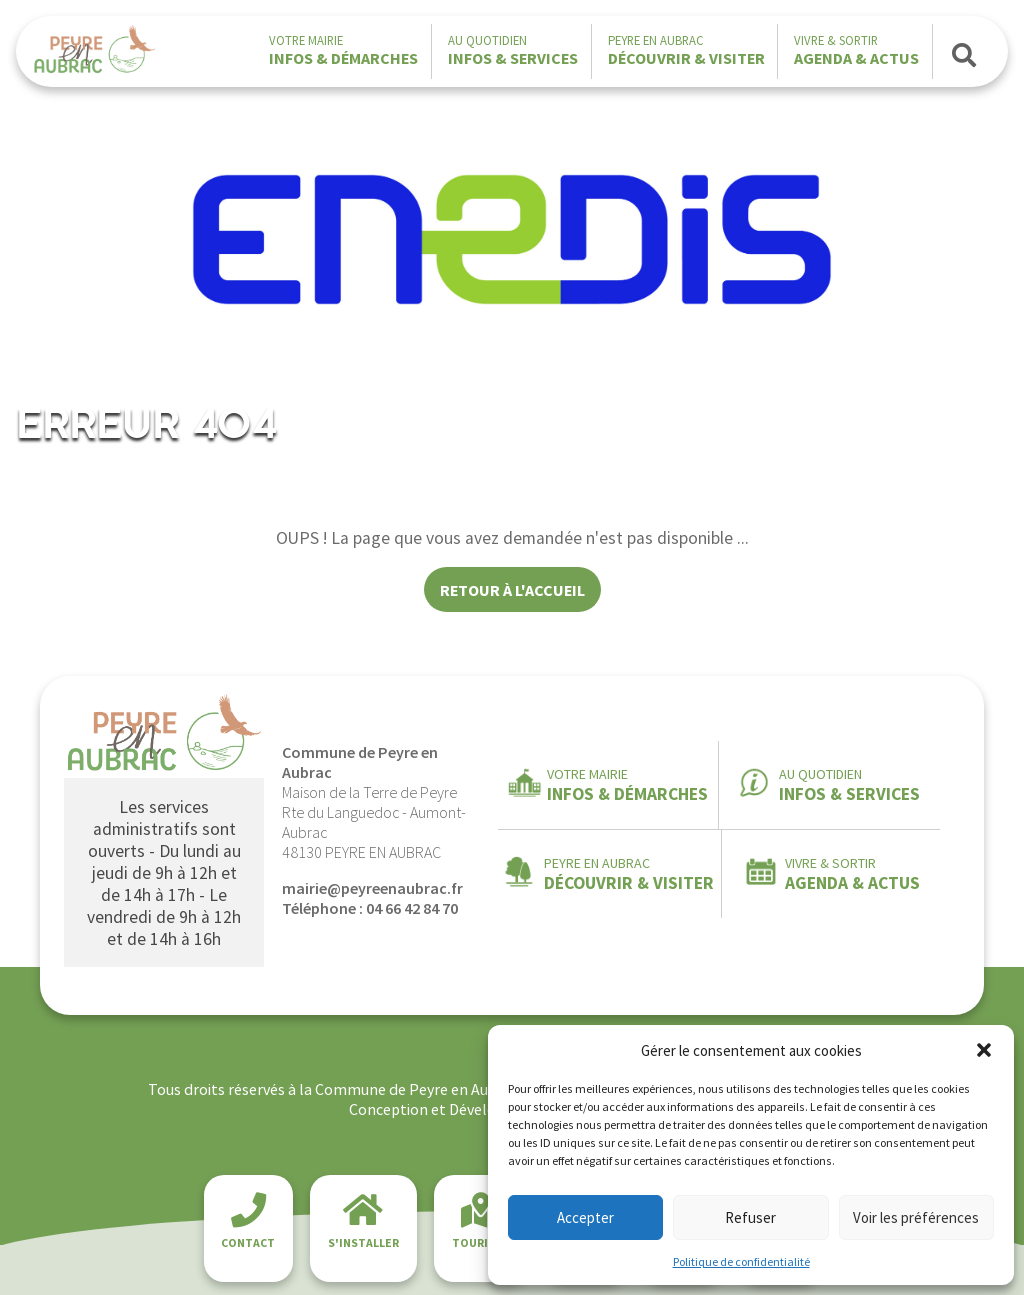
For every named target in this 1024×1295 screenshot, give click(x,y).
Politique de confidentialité (741, 1261)
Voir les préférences (916, 1217)
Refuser (750, 1217)
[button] (984, 1050)
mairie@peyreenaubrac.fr (372, 888)
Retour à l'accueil (512, 590)
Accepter (585, 1217)
